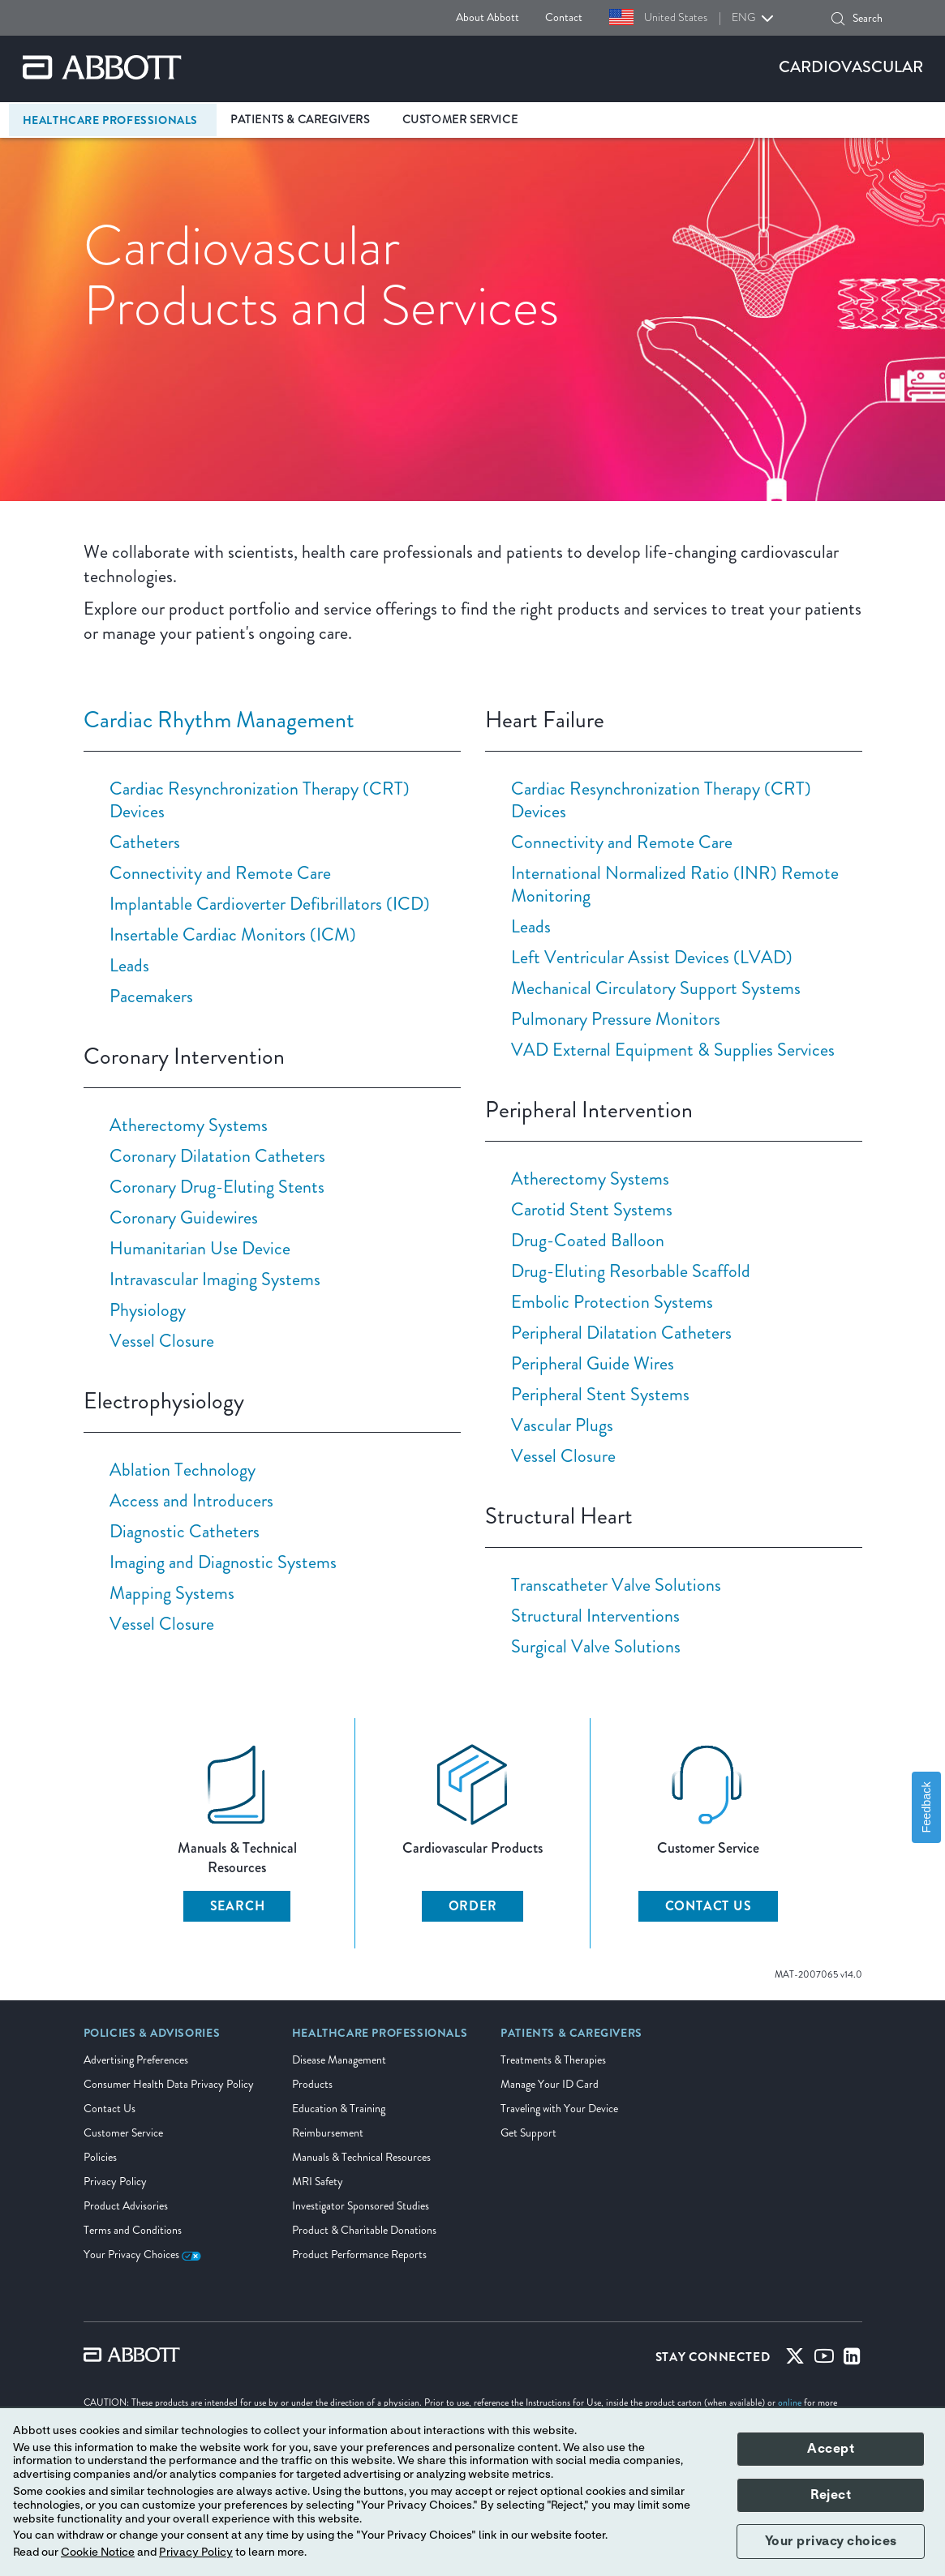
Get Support (528, 2133)
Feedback (926, 1806)
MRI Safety (317, 2181)
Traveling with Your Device (559, 2108)
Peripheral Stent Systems (600, 1394)
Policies (100, 2157)
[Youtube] (824, 2359)
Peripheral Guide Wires (592, 1363)
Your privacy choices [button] (831, 2541)
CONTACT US (708, 1906)
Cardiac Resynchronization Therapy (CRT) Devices (260, 800)
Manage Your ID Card (549, 2084)
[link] (152, 2038)
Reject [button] (830, 2494)
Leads (129, 965)
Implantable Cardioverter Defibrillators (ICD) (270, 903)
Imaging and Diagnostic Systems (223, 1562)
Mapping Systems (172, 1592)
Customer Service (123, 2133)
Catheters (145, 842)
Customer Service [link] (460, 119)
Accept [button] (830, 2448)
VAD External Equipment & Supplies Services (673, 1049)
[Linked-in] (852, 2359)
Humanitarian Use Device (200, 1248)
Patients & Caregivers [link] (300, 119)
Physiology (148, 1309)
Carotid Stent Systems (591, 1209)
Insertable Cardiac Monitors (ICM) (233, 934)
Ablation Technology (183, 1469)
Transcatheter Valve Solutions (616, 1584)
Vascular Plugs (562, 1425)
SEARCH (237, 1906)
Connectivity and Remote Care (220, 872)
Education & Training (338, 2108)
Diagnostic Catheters (185, 1531)
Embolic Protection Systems (612, 1301)
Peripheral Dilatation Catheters (621, 1332)
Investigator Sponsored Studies (360, 2206)
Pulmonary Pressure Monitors (615, 1018)
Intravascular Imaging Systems (215, 1279)
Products (312, 2084)
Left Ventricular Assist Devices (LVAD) (652, 957)
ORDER (473, 1906)
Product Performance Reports (359, 2254)
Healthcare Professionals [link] (110, 120)
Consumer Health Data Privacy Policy (169, 2084)
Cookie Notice (98, 2552)
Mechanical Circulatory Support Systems (656, 988)
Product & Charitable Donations (364, 2230)
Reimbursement (327, 2133)
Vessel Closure (162, 1340)
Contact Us (109, 2108)
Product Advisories (126, 2206)
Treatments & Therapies (553, 2060)
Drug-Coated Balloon (587, 1240)
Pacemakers (151, 996)
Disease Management (339, 2060)
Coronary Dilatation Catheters (217, 1155)
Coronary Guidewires (184, 1217)
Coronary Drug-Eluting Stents (217, 1186)
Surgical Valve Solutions (596, 1646)
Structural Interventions (595, 1615)
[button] (837, 18)
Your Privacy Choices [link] (142, 2254)
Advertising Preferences (136, 2060)
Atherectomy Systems (189, 1125)
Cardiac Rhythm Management (219, 719)
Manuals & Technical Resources (361, 2157)
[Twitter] (794, 2359)
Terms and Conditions (133, 2230)
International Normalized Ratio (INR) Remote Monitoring (675, 884)
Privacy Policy (115, 2181)
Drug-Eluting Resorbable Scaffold (630, 1271)
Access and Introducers (191, 1500)
